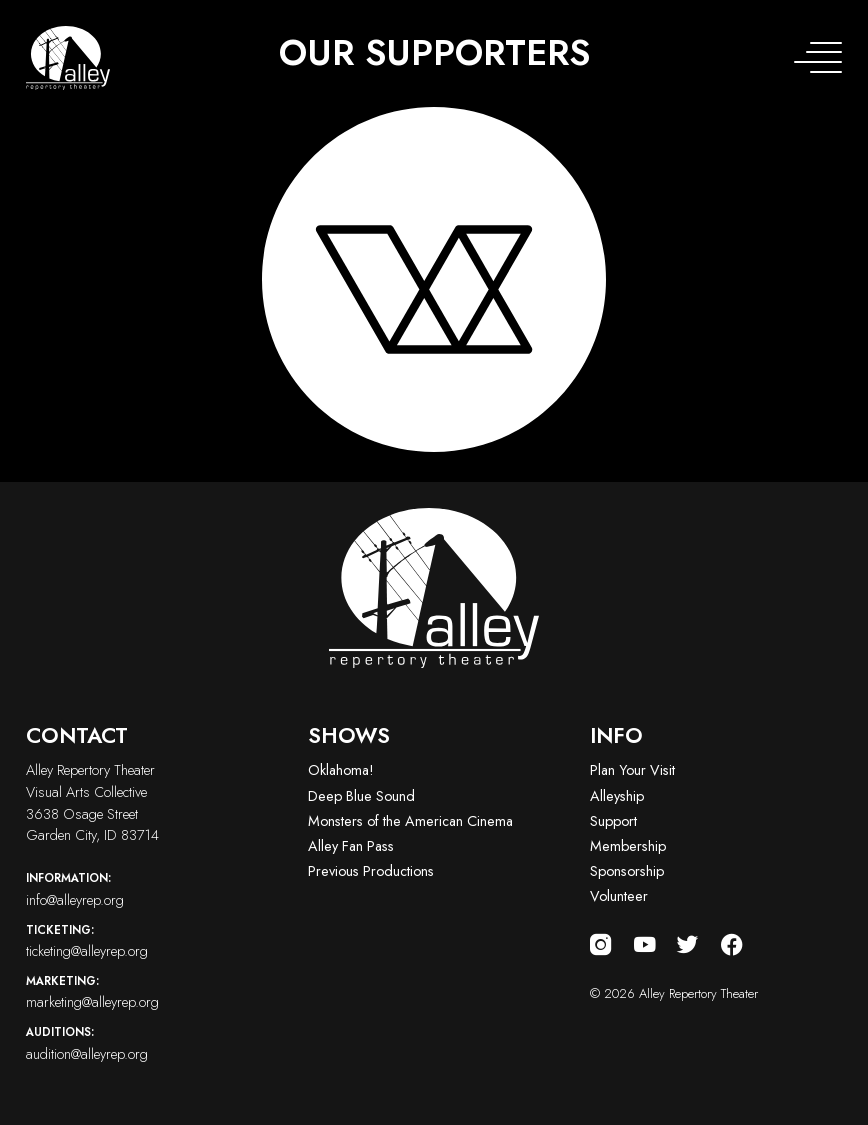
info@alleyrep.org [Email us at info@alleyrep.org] (152, 889)
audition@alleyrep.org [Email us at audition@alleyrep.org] (152, 1043)
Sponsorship (627, 871)
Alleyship (617, 796)
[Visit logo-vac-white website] (434, 279)
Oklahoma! (341, 770)
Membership (628, 846)
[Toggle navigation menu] (818, 58)
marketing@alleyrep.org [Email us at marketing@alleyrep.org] (152, 992)
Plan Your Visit (632, 770)
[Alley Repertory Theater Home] (68, 58)
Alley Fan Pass (351, 846)
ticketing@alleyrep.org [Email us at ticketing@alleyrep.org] (152, 941)
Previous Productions (371, 871)
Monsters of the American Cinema (410, 821)
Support (613, 821)
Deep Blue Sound (361, 796)
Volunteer (619, 896)
